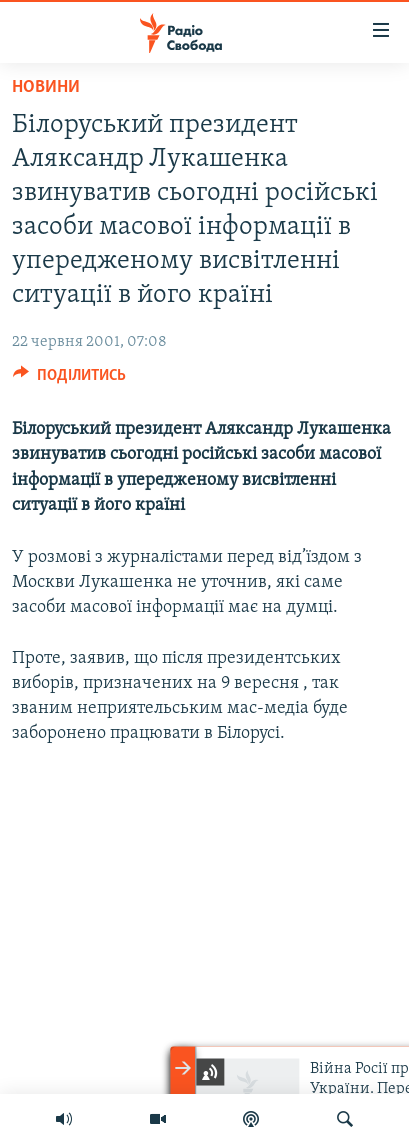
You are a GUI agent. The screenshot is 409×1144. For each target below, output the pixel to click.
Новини (46, 87)
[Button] (69, 380)
